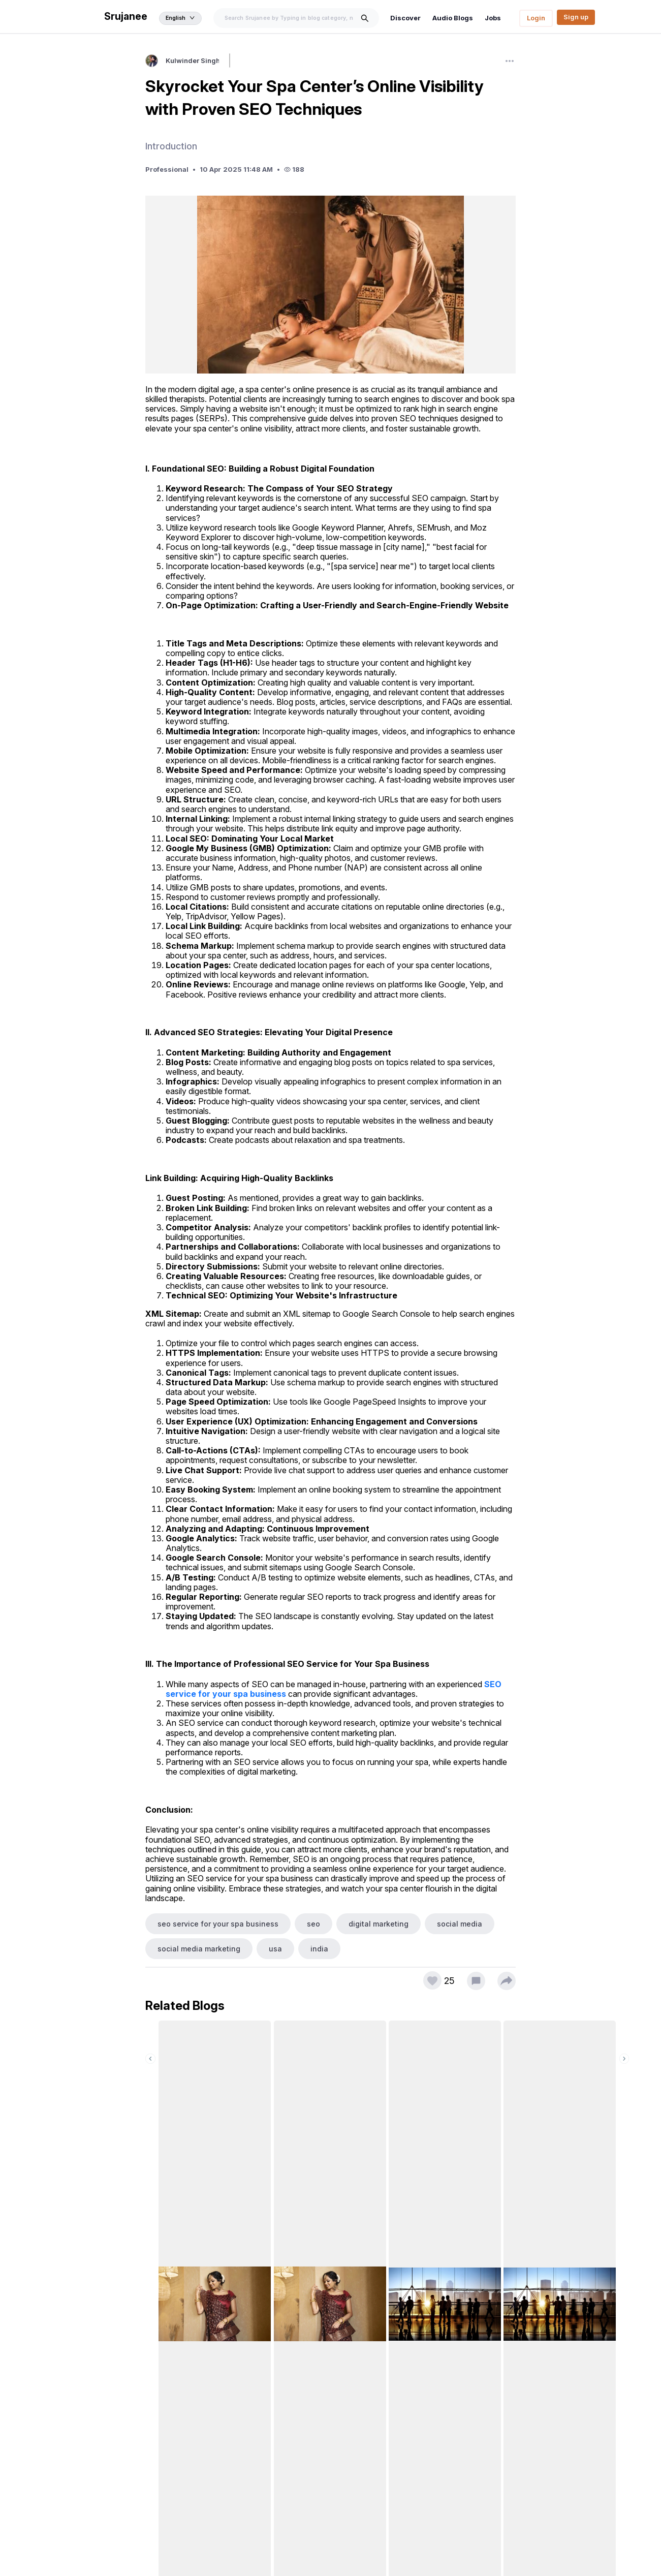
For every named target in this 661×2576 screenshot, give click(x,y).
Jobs (495, 18)
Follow (246, 62)
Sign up (575, 17)
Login (536, 18)
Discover (411, 18)
